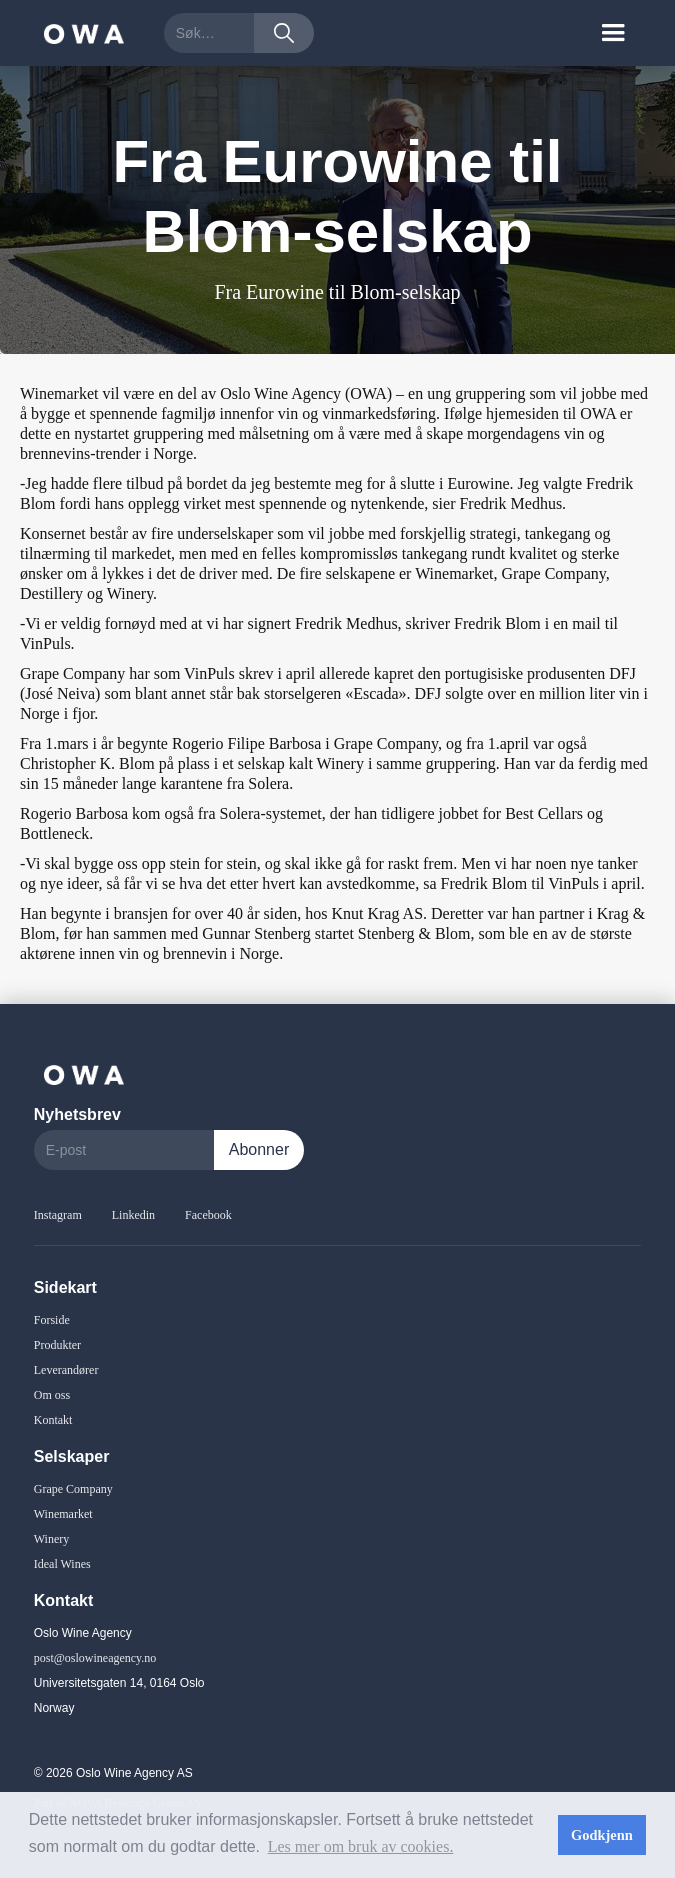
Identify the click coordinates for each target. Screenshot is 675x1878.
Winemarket (63, 1514)
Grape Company (73, 1489)
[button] (613, 33)
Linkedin (133, 1215)
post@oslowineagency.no (95, 1658)
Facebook (208, 1215)
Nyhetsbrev (77, 1114)
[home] (79, 32)
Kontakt (53, 1420)
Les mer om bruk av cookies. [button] (361, 1846)
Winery (52, 1539)
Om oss (52, 1395)
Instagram (58, 1215)
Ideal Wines (62, 1564)
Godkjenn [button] (602, 1835)
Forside (52, 1320)
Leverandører (66, 1370)
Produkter (57, 1345)
